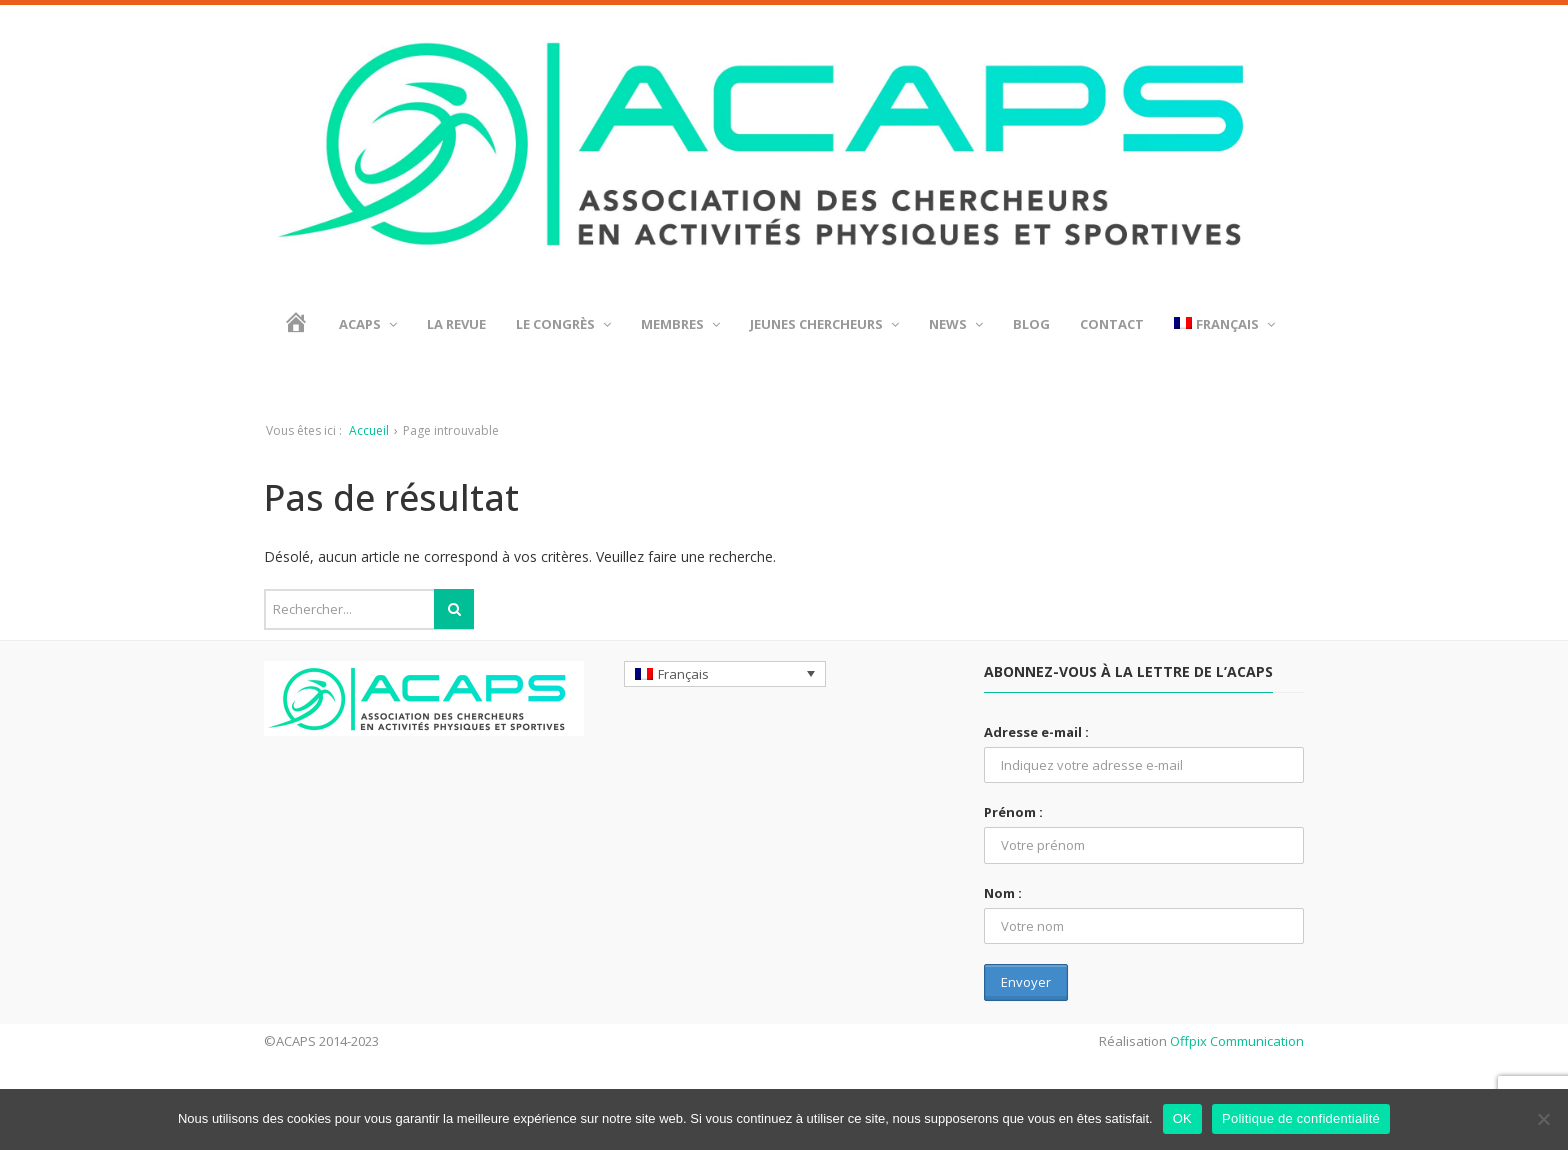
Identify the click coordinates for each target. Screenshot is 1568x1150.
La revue (456, 324)
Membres (680, 324)
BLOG (1031, 324)
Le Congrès (563, 324)
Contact (1112, 324)
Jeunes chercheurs (824, 324)
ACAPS (368, 324)
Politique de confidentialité (1301, 1118)
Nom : (1003, 893)
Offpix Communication (1237, 1041)
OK (1182, 1118)
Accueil (369, 430)
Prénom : (1013, 812)
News (956, 324)
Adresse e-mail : (1036, 732)
